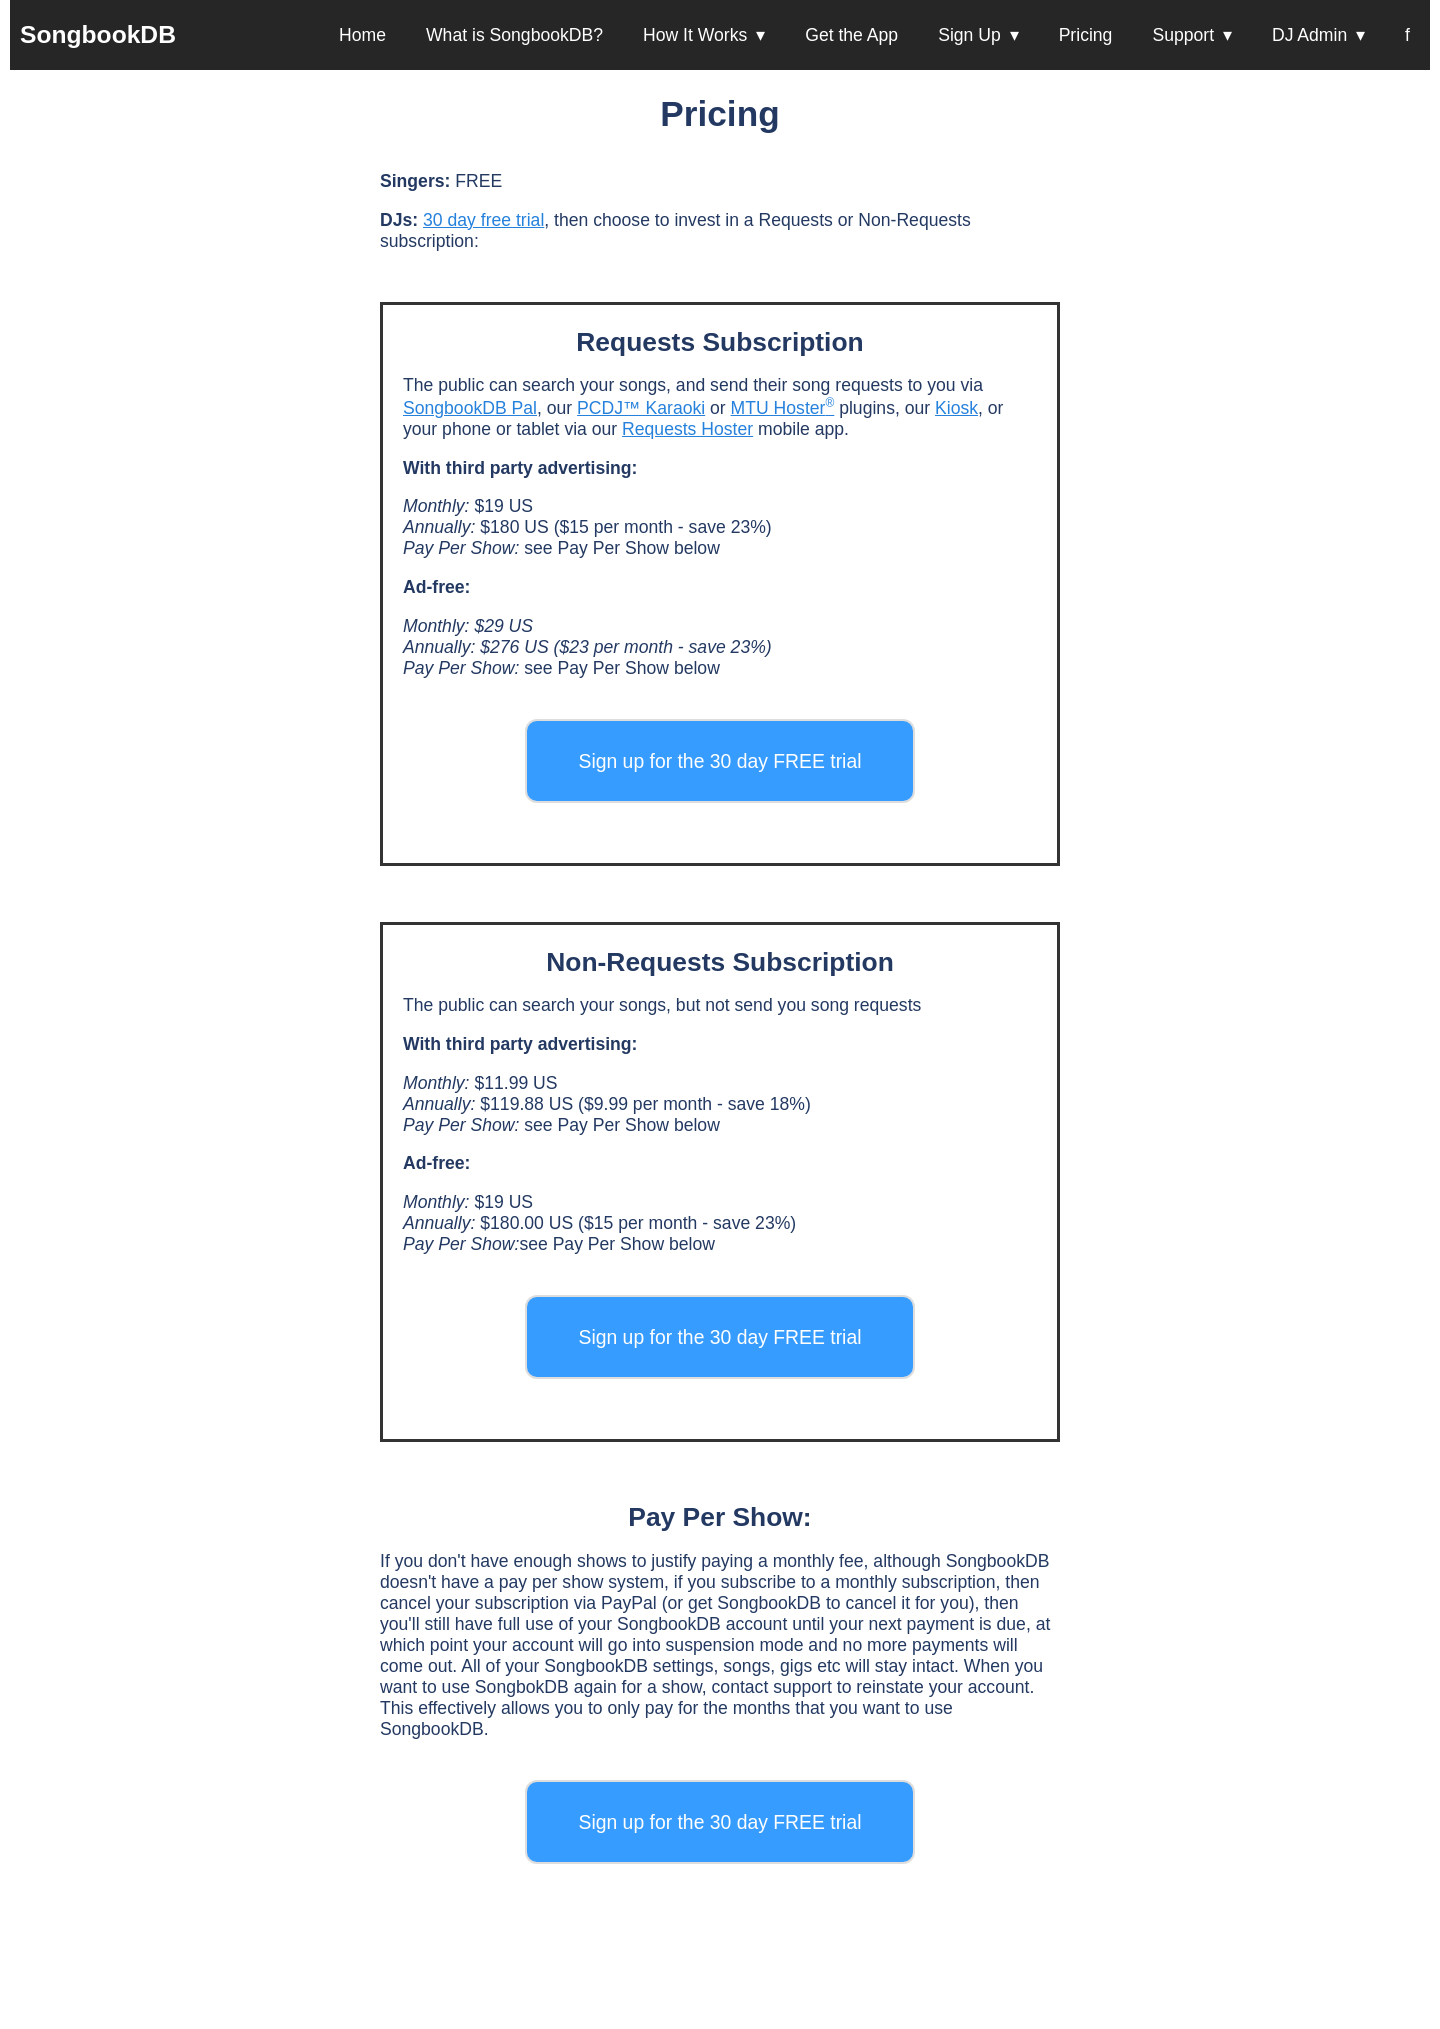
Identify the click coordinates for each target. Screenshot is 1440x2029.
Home (362, 35)
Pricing (1086, 35)
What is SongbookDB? (514, 35)
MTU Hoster (783, 408)
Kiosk (956, 408)
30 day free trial (483, 220)
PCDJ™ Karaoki (641, 408)
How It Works (695, 35)
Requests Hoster (687, 429)
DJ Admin (1309, 35)
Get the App (851, 35)
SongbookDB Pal (470, 408)
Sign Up (969, 35)
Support (1183, 35)
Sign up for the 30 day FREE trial (719, 761)
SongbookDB (98, 34)
